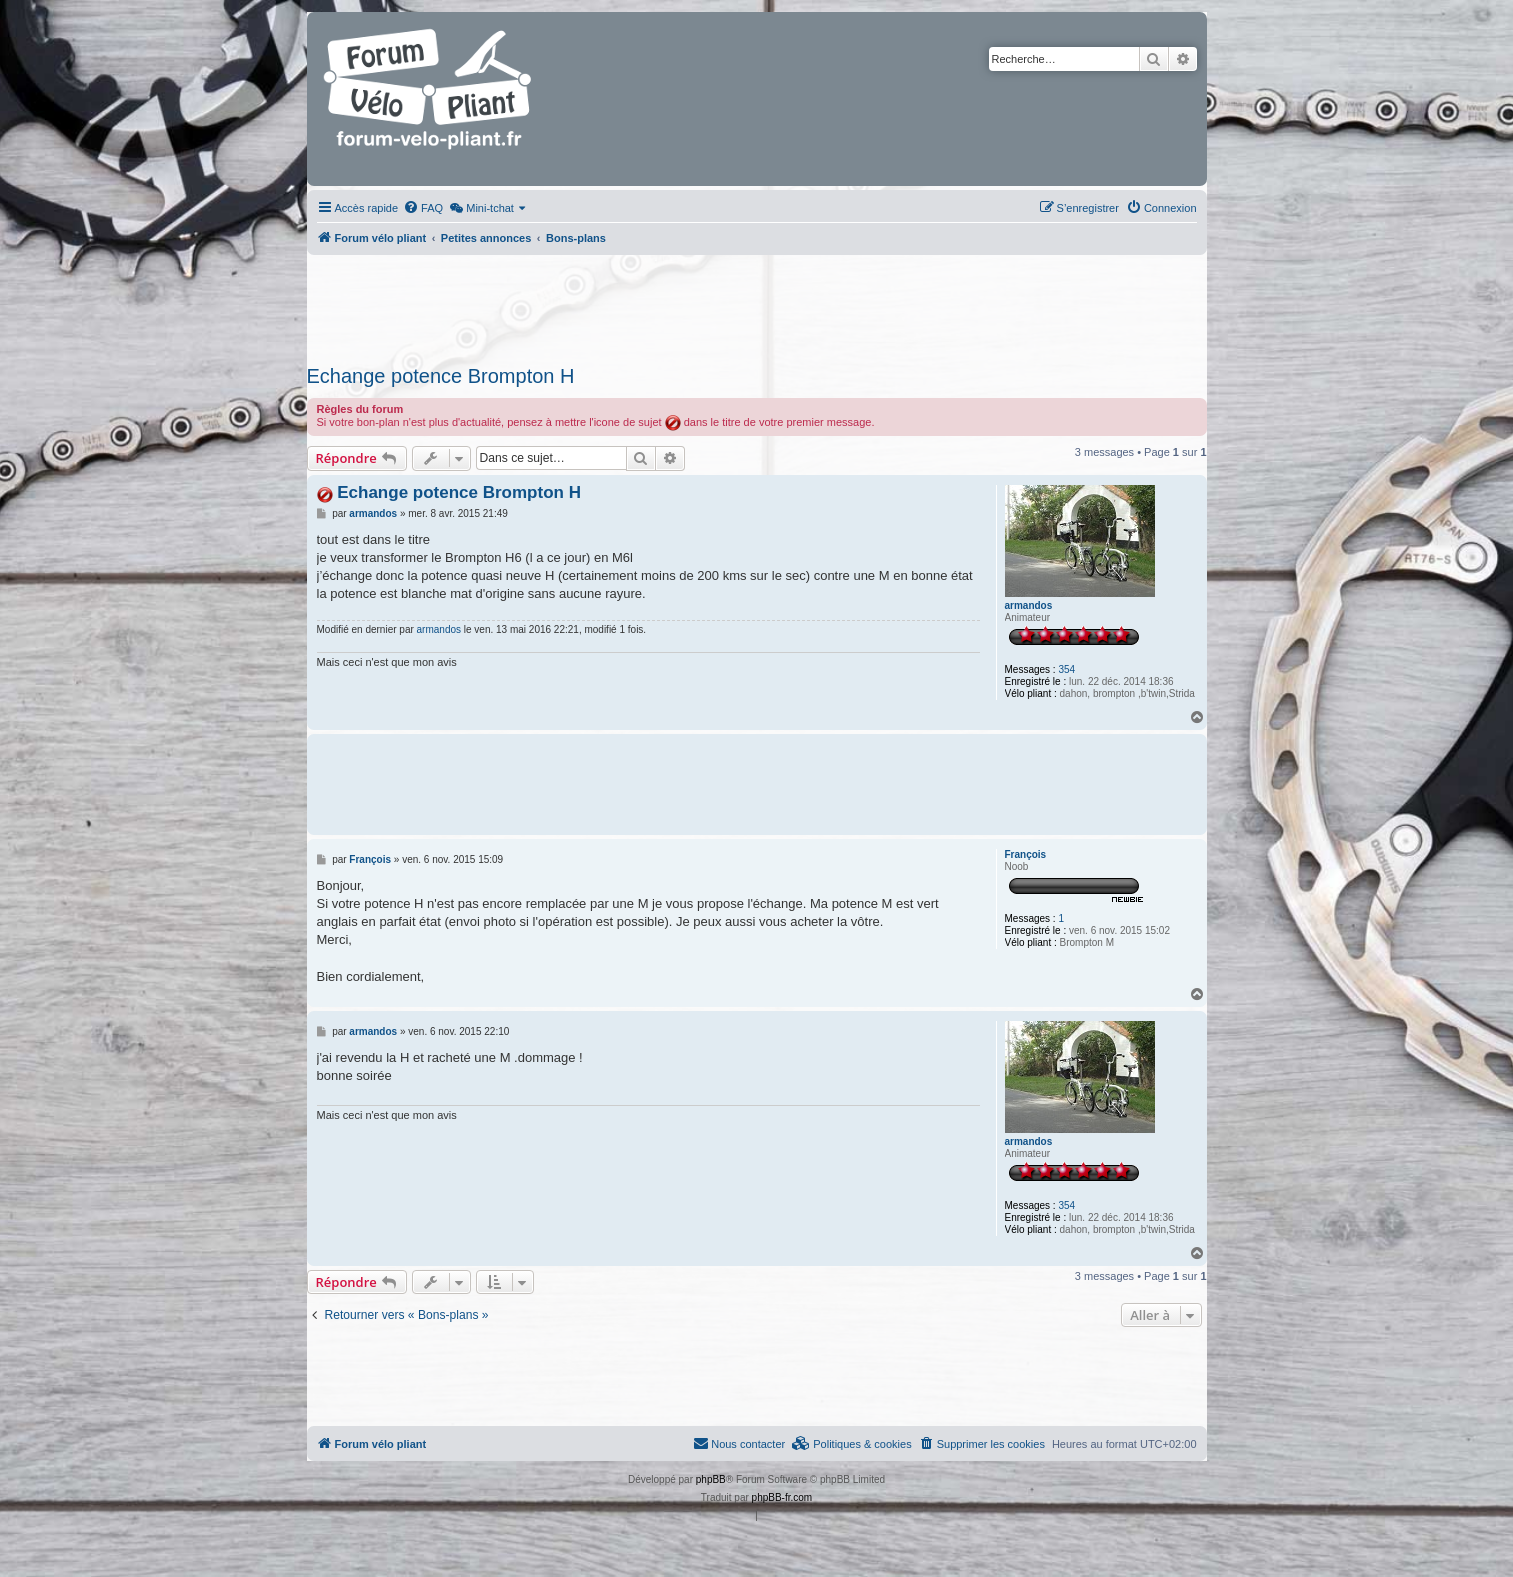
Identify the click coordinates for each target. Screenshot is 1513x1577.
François (1026, 854)
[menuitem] (423, 208)
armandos (1029, 605)
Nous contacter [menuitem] (739, 1443)
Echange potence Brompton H (441, 376)
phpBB (711, 1479)
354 (1066, 669)
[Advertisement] (757, 304)
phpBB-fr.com (782, 1497)
